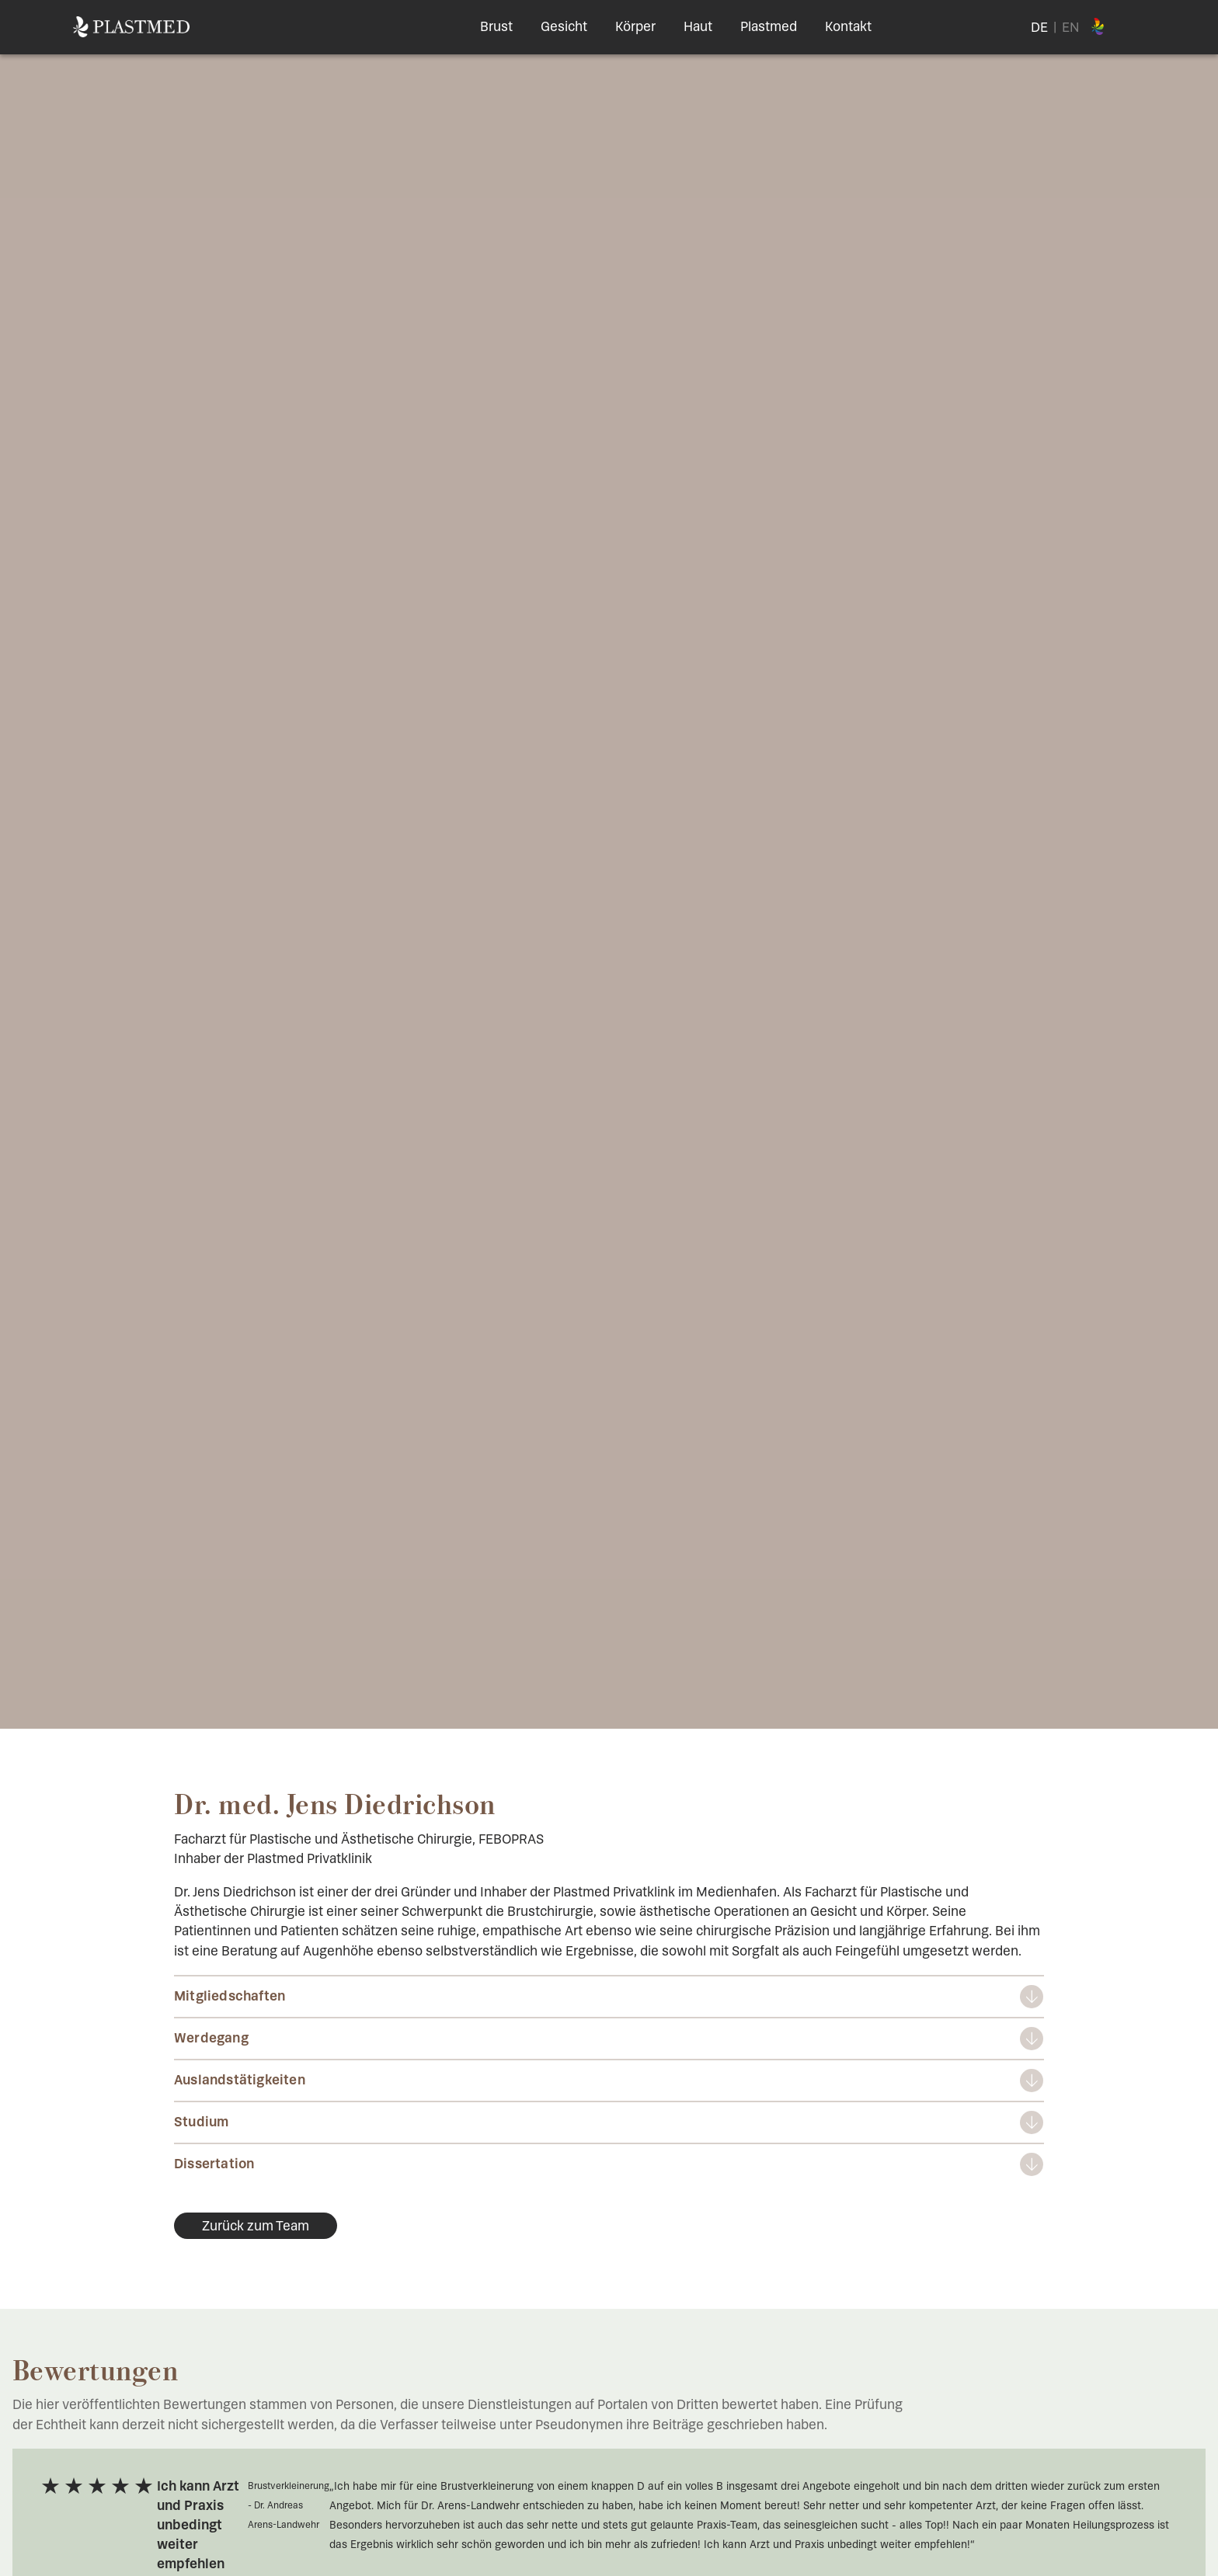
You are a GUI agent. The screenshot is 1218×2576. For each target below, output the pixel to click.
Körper (635, 26)
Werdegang (211, 2037)
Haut (698, 26)
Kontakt (848, 26)
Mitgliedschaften (229, 1996)
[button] (34, 2542)
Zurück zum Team (255, 2225)
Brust (496, 26)
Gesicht (564, 26)
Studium (201, 2121)
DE (1039, 27)
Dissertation (214, 2163)
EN (1070, 27)
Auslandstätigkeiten (239, 2079)
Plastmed (768, 26)
